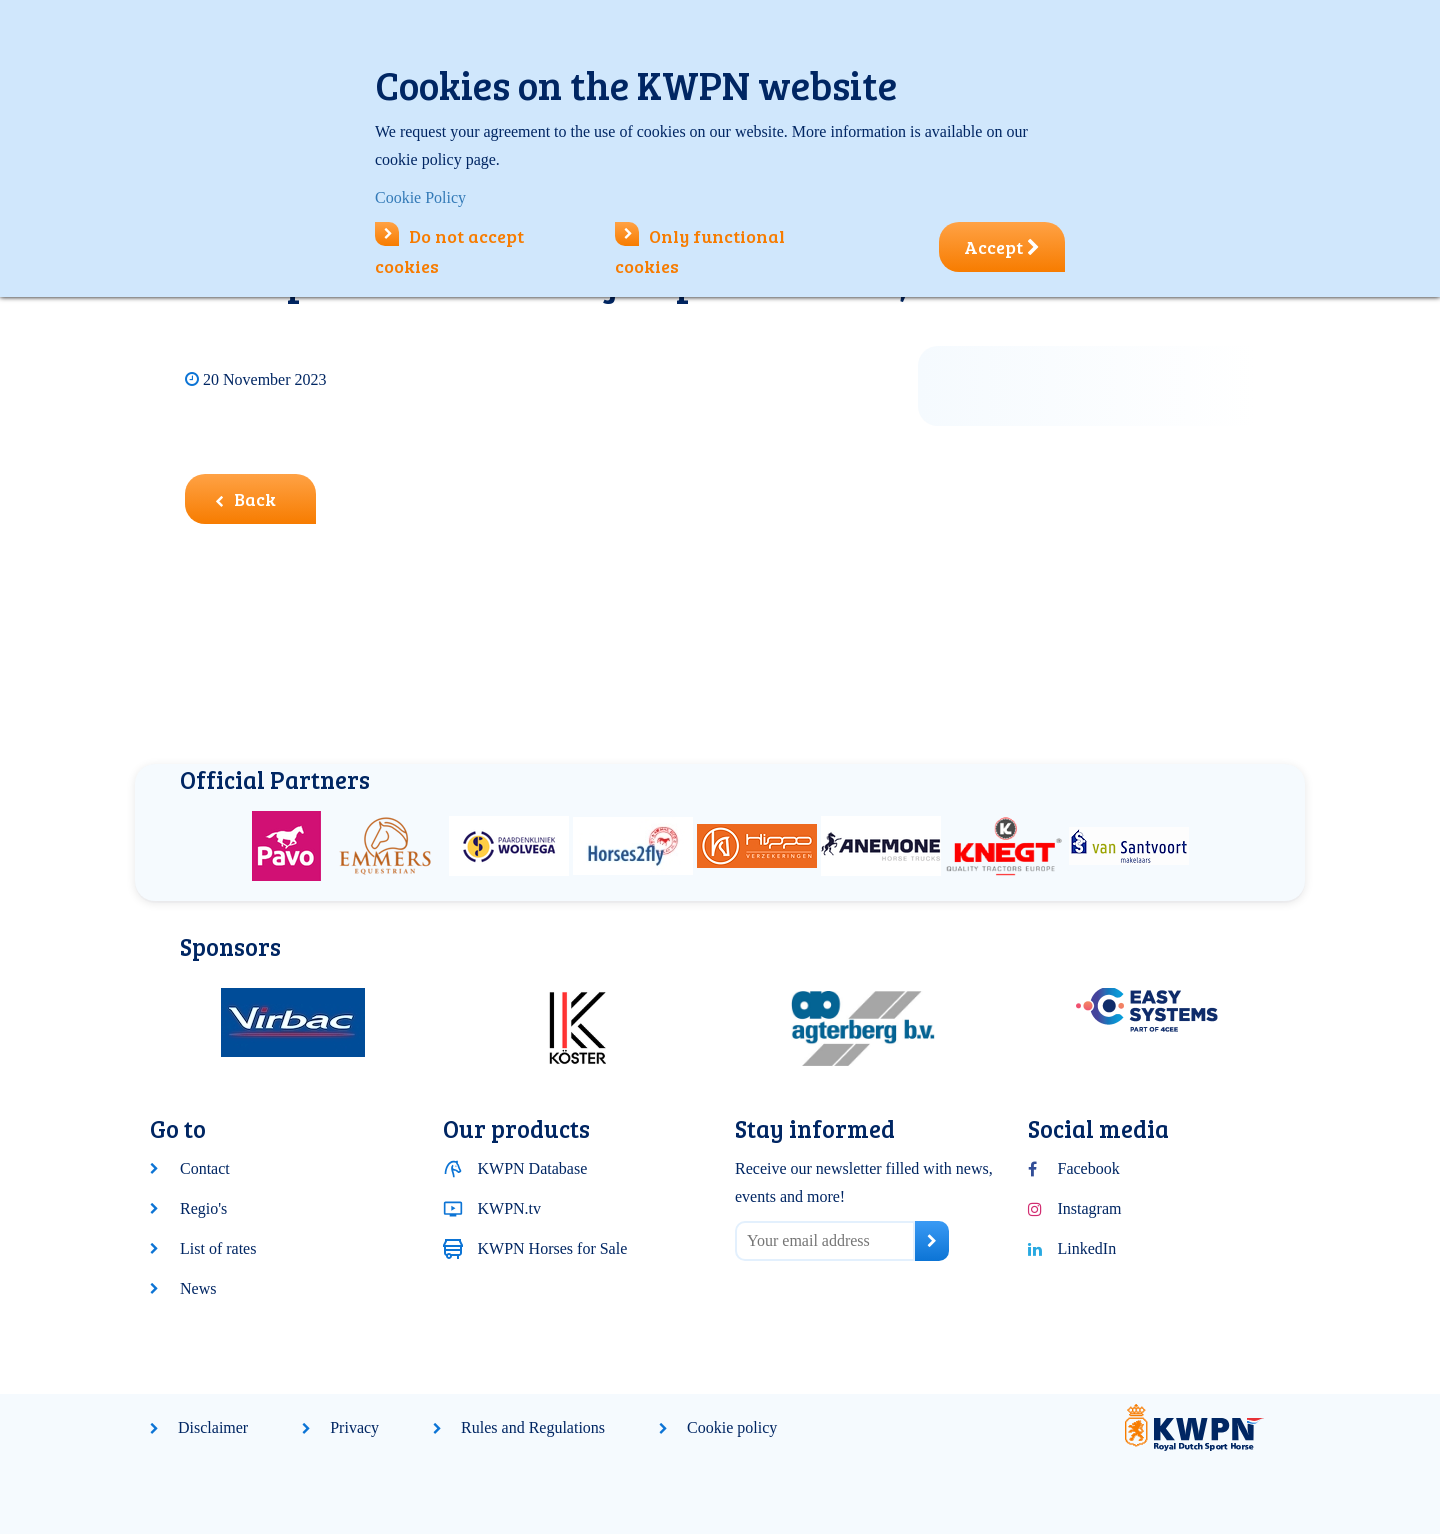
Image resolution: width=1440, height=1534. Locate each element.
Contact (205, 1168)
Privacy (354, 1427)
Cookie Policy (420, 197)
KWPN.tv (510, 1208)
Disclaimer (213, 1427)
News (198, 1288)
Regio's (203, 1208)
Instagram (1090, 1208)
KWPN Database (533, 1168)
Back (245, 499)
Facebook (1089, 1168)
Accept (1002, 247)
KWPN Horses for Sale (553, 1248)
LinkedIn (1087, 1248)
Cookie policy (732, 1427)
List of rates (218, 1248)
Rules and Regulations (533, 1427)
